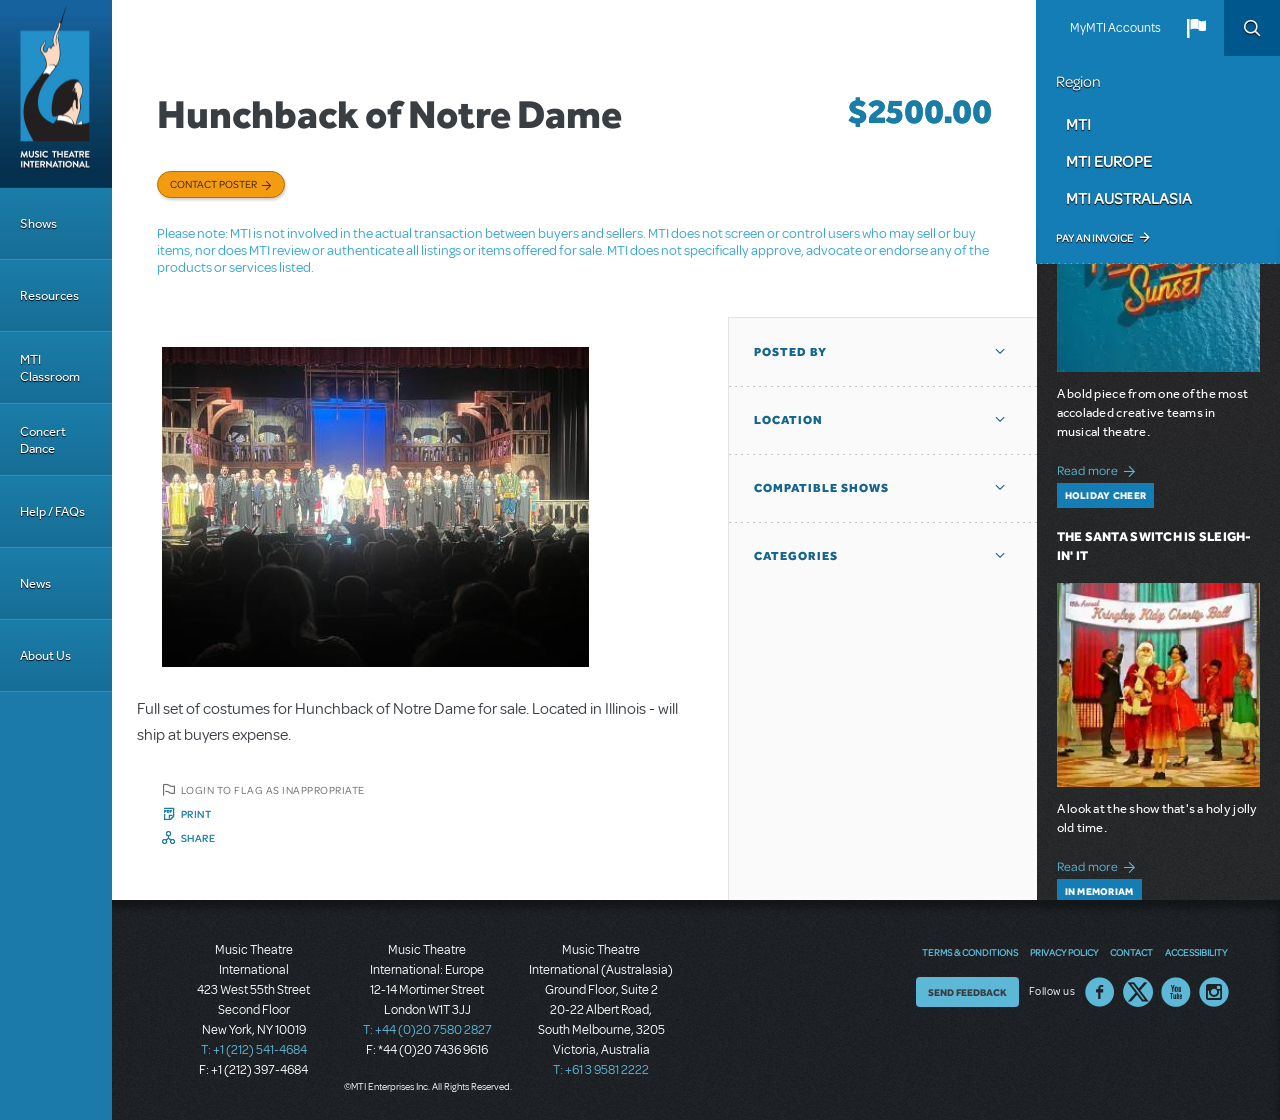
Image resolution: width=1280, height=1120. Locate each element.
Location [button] (788, 420)
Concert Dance (43, 440)
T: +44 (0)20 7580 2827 (427, 1030)
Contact (1131, 952)
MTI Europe (1109, 161)
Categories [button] (796, 556)
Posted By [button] (790, 352)
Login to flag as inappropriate (273, 790)
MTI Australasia (1129, 198)
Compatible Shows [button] (821, 488)
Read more (1099, 468)
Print (196, 814)
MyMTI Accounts (1115, 28)
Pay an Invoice (1094, 238)
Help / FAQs (52, 511)
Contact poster (213, 184)
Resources (49, 295)
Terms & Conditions (970, 952)
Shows (38, 223)
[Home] (56, 94)
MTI (1078, 124)
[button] (1196, 28)
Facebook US (1100, 992)
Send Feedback (967, 992)
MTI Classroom (50, 368)
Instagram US (1214, 992)
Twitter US (1138, 992)
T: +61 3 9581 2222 (601, 1070)
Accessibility (1196, 952)
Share (198, 838)
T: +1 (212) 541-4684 (254, 1050)
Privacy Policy (1064, 952)
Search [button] (1252, 28)
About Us (45, 655)
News (35, 583)
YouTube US (1176, 992)
